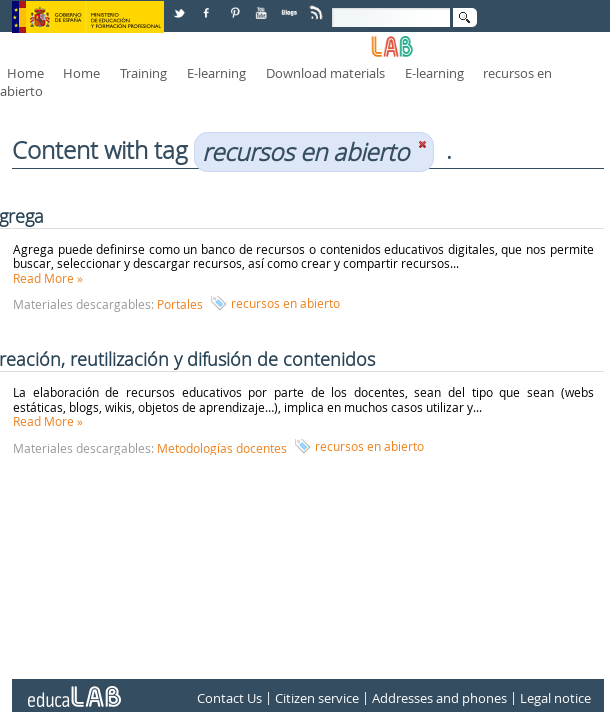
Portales (180, 304)
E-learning (216, 73)
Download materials (325, 73)
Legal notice (555, 698)
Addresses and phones (439, 698)
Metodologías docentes (222, 448)
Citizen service (317, 698)
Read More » (48, 278)
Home (25, 73)
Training (143, 73)
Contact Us (229, 698)
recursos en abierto (285, 303)
